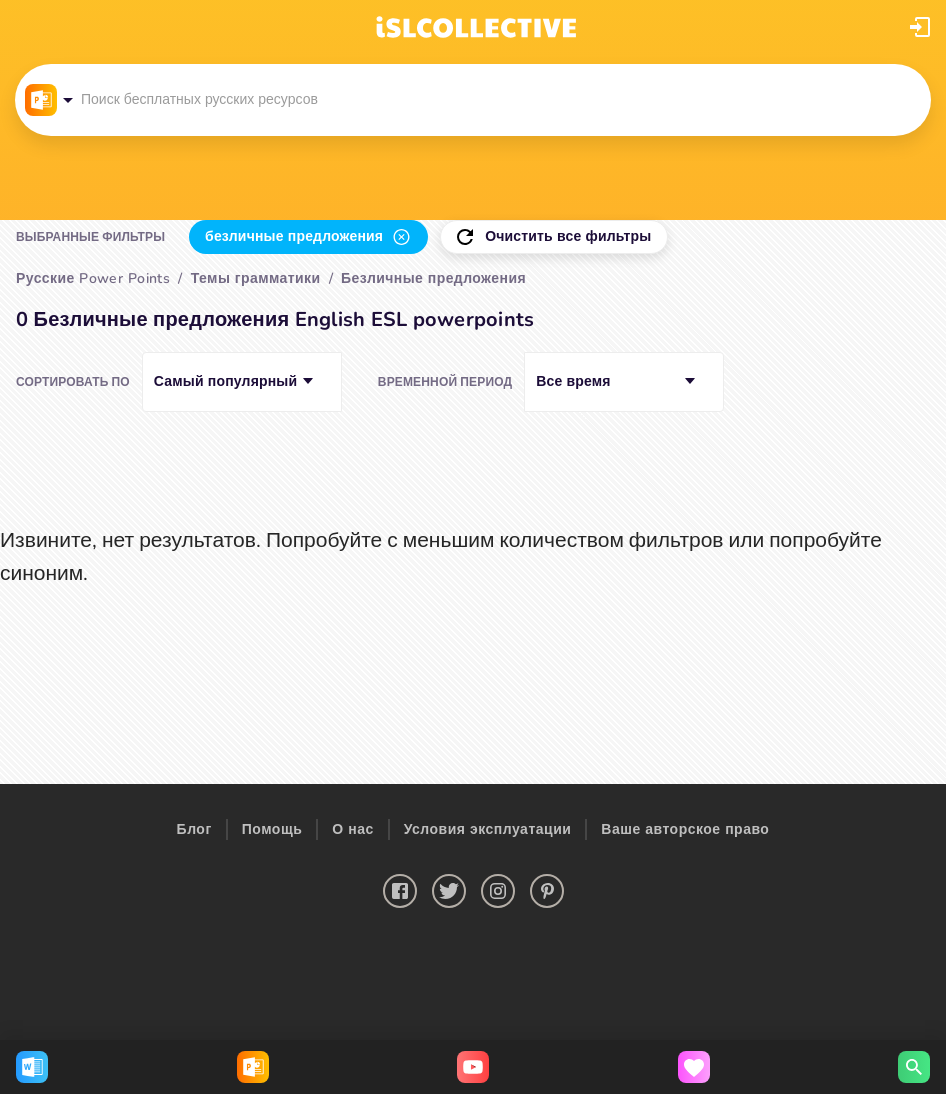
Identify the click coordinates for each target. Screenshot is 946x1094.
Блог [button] (194, 829)
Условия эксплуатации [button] (488, 829)
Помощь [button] (272, 829)
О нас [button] (352, 829)
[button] (920, 27)
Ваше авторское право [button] (685, 829)
